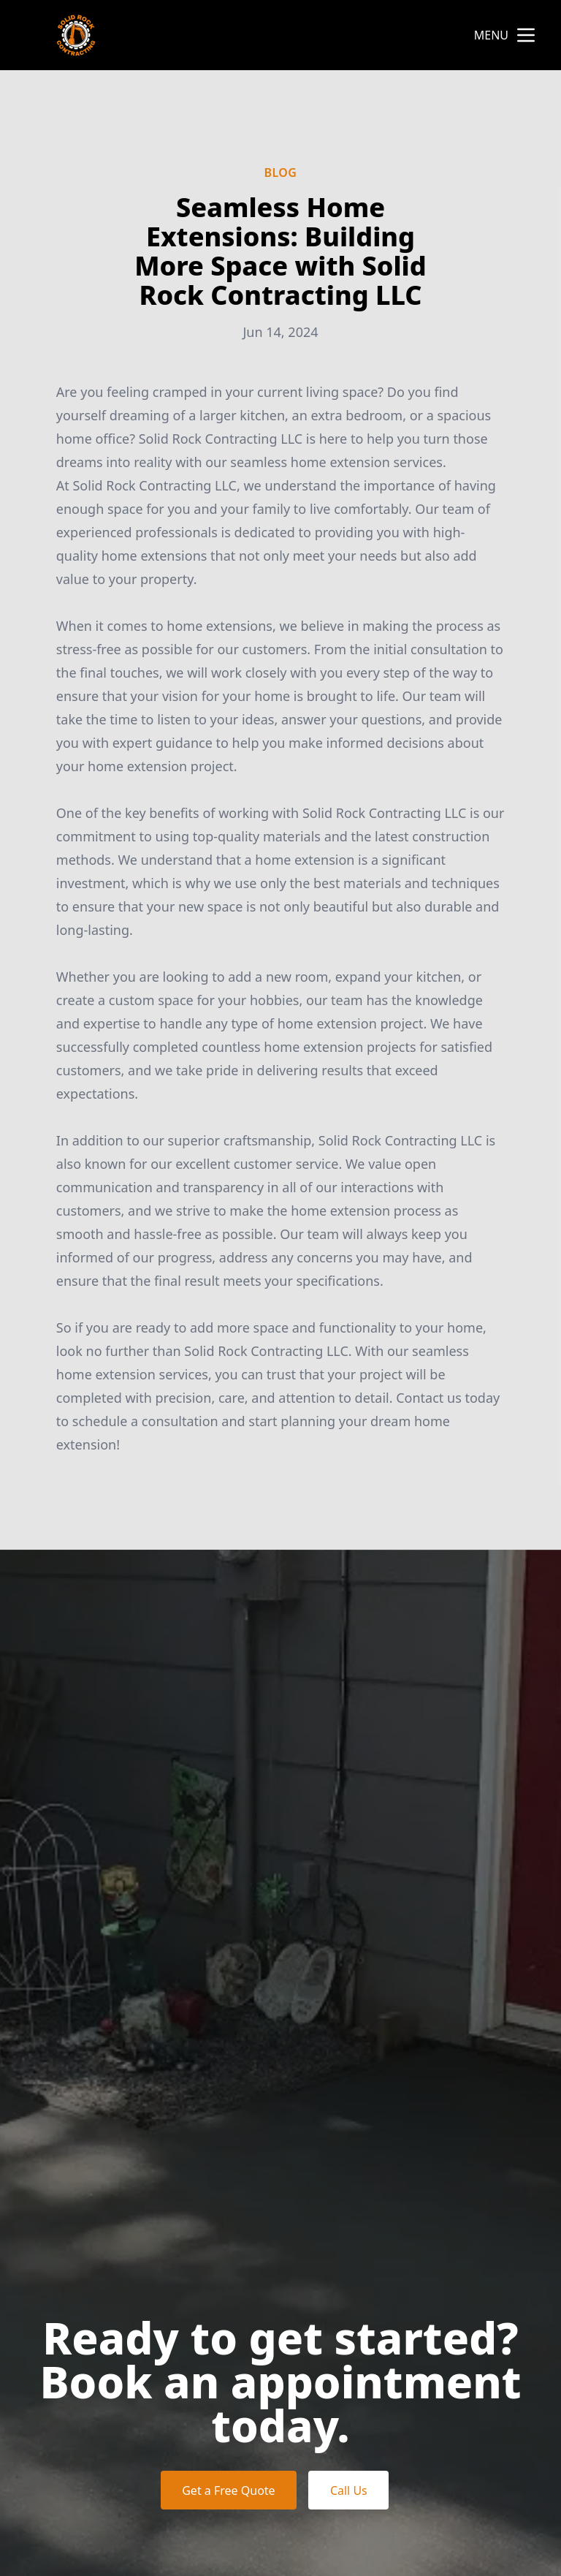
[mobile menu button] (525, 35)
